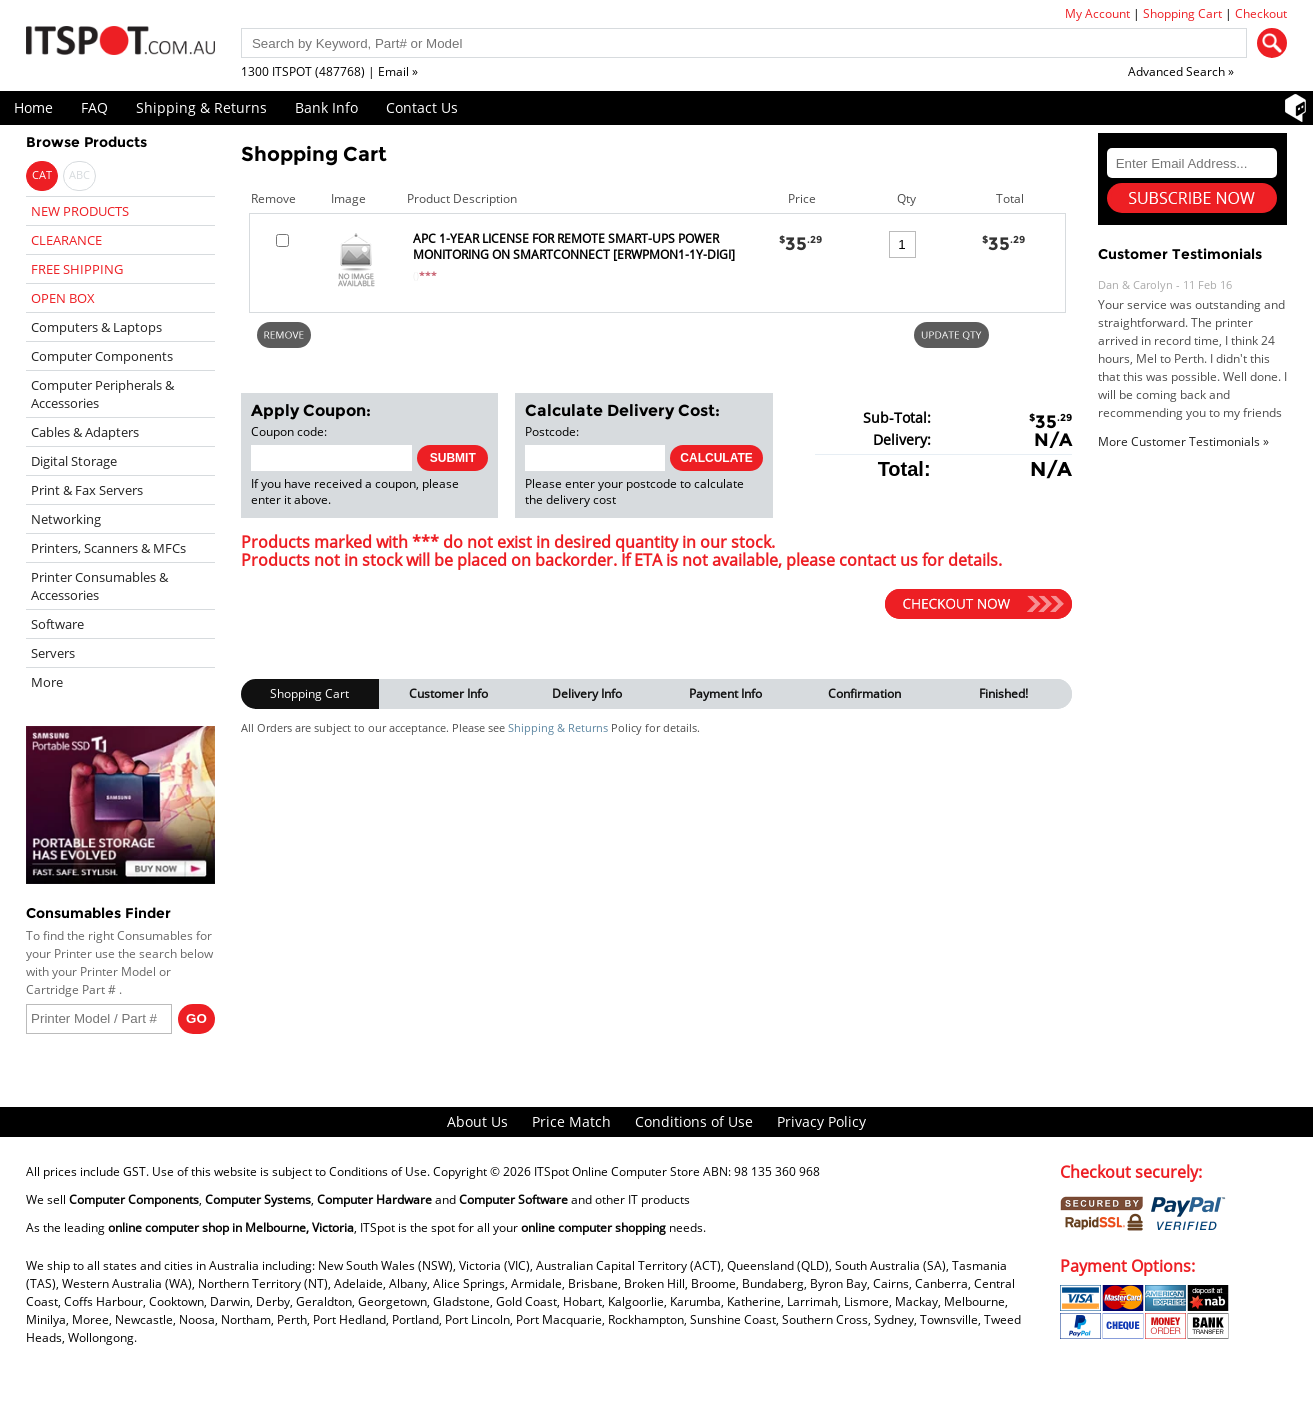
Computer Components (102, 356)
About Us (477, 1121)
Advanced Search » (1181, 71)
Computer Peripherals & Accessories (102, 394)
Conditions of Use (694, 1121)
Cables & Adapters (85, 432)
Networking (66, 519)
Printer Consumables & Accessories (99, 586)
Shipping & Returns (201, 107)
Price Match (571, 1121)
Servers (53, 653)
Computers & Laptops (96, 327)
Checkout (1261, 13)
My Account (1097, 13)
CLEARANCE (66, 240)
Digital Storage (74, 461)
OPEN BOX (63, 298)
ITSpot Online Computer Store (617, 1171)
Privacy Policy (821, 1121)
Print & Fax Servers (87, 490)
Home (33, 107)
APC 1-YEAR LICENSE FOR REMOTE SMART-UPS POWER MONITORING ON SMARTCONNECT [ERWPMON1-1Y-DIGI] (574, 247)
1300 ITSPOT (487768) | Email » (329, 71)
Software (57, 624)
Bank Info (326, 107)
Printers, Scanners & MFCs (108, 548)
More (47, 682)
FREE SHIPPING (77, 269)
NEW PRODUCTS (80, 211)
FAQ (94, 107)
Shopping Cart (1182, 13)
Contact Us (422, 107)
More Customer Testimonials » (1183, 441)
